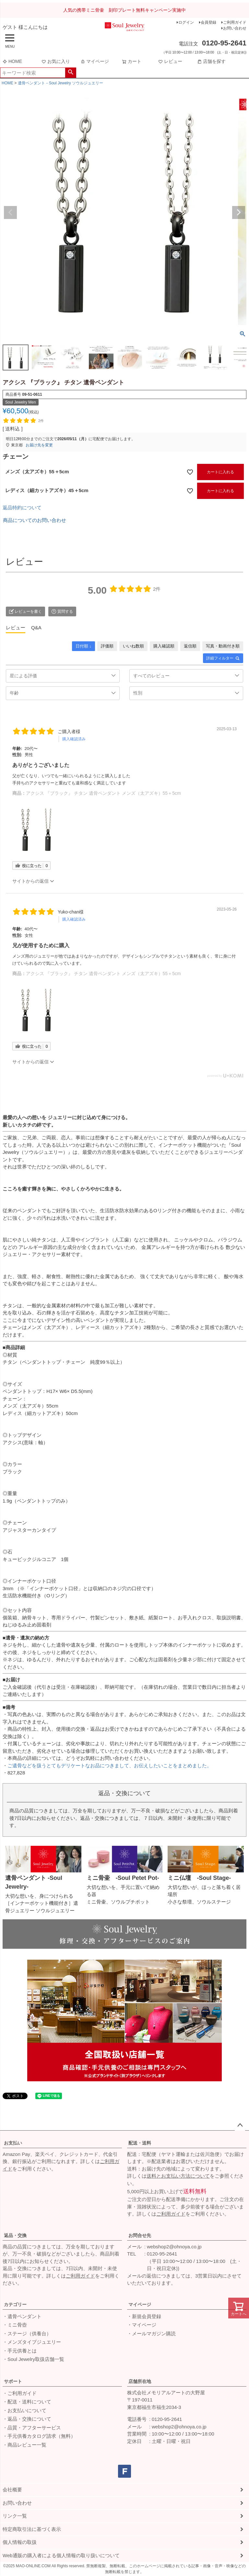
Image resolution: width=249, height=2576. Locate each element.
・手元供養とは (20, 2350)
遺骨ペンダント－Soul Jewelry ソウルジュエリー (60, 83)
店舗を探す (211, 61)
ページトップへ (240, 2125)
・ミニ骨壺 (15, 2325)
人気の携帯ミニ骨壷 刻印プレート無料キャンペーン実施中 (124, 10)
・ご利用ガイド (20, 2393)
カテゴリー (15, 2304)
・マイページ (141, 2325)
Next (238, 212)
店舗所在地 (139, 2381)
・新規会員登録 (144, 2316)
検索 (70, 73)
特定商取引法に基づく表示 (32, 2529)
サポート (13, 2381)
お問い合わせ (234, 28)
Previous (10, 212)
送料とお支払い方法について (178, 2176)
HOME (12, 61)
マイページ (94, 61)
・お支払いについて (24, 2410)
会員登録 (208, 22)
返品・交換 (15, 2235)
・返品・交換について (27, 2419)
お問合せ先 (139, 2235)
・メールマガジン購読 (151, 2333)
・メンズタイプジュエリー (32, 2342)
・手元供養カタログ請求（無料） (39, 2436)
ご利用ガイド (234, 22)
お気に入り (56, 61)
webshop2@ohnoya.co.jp (174, 2246)
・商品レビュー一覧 (24, 2445)
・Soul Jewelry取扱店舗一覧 (33, 2359)
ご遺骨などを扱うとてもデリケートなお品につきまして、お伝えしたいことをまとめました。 (109, 1765)
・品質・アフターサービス (32, 2427)
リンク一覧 (15, 2516)
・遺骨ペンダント (22, 2316)
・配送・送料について (27, 2401)
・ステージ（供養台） (27, 2333)
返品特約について (22, 507)
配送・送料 (139, 2143)
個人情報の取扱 (20, 2542)
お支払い (13, 2143)
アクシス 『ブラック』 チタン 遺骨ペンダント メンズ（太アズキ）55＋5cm (103, 793)
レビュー (170, 61)
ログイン (186, 22)
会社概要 (12, 2489)
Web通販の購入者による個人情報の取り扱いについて (61, 2555)
